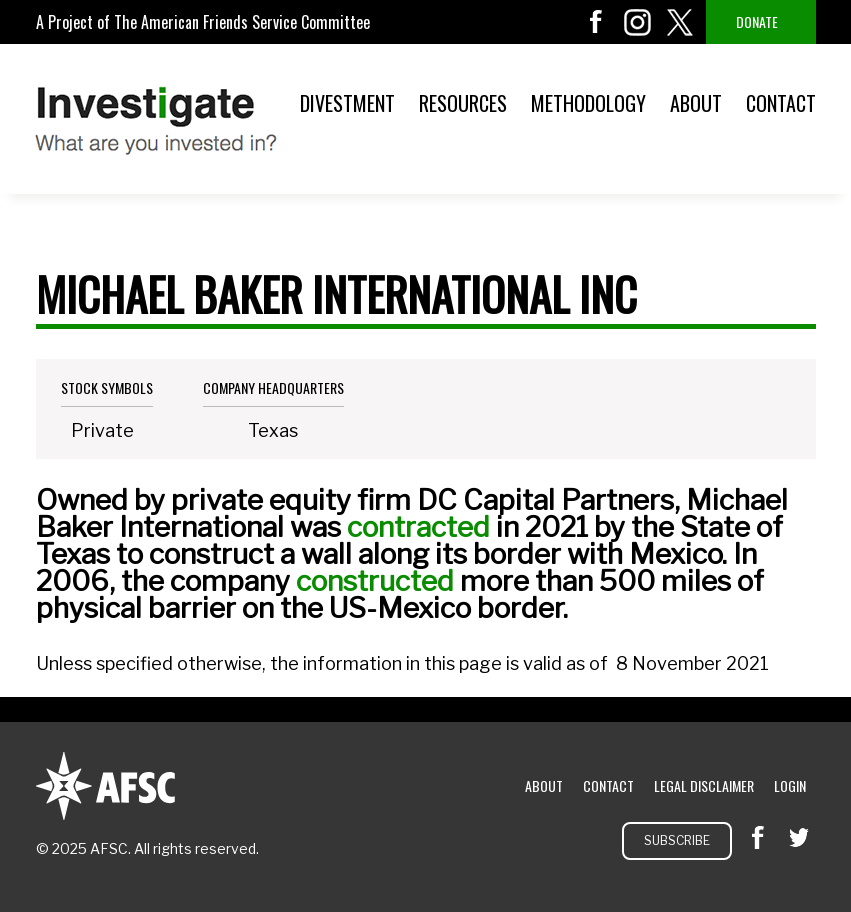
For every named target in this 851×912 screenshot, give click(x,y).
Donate (757, 21)
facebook (596, 22)
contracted (418, 527)
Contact (781, 103)
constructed (375, 581)
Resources (463, 103)
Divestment (347, 103)
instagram (638, 22)
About (696, 103)
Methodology (588, 103)
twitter (680, 22)
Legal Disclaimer (704, 785)
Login (790, 785)
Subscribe (677, 840)
